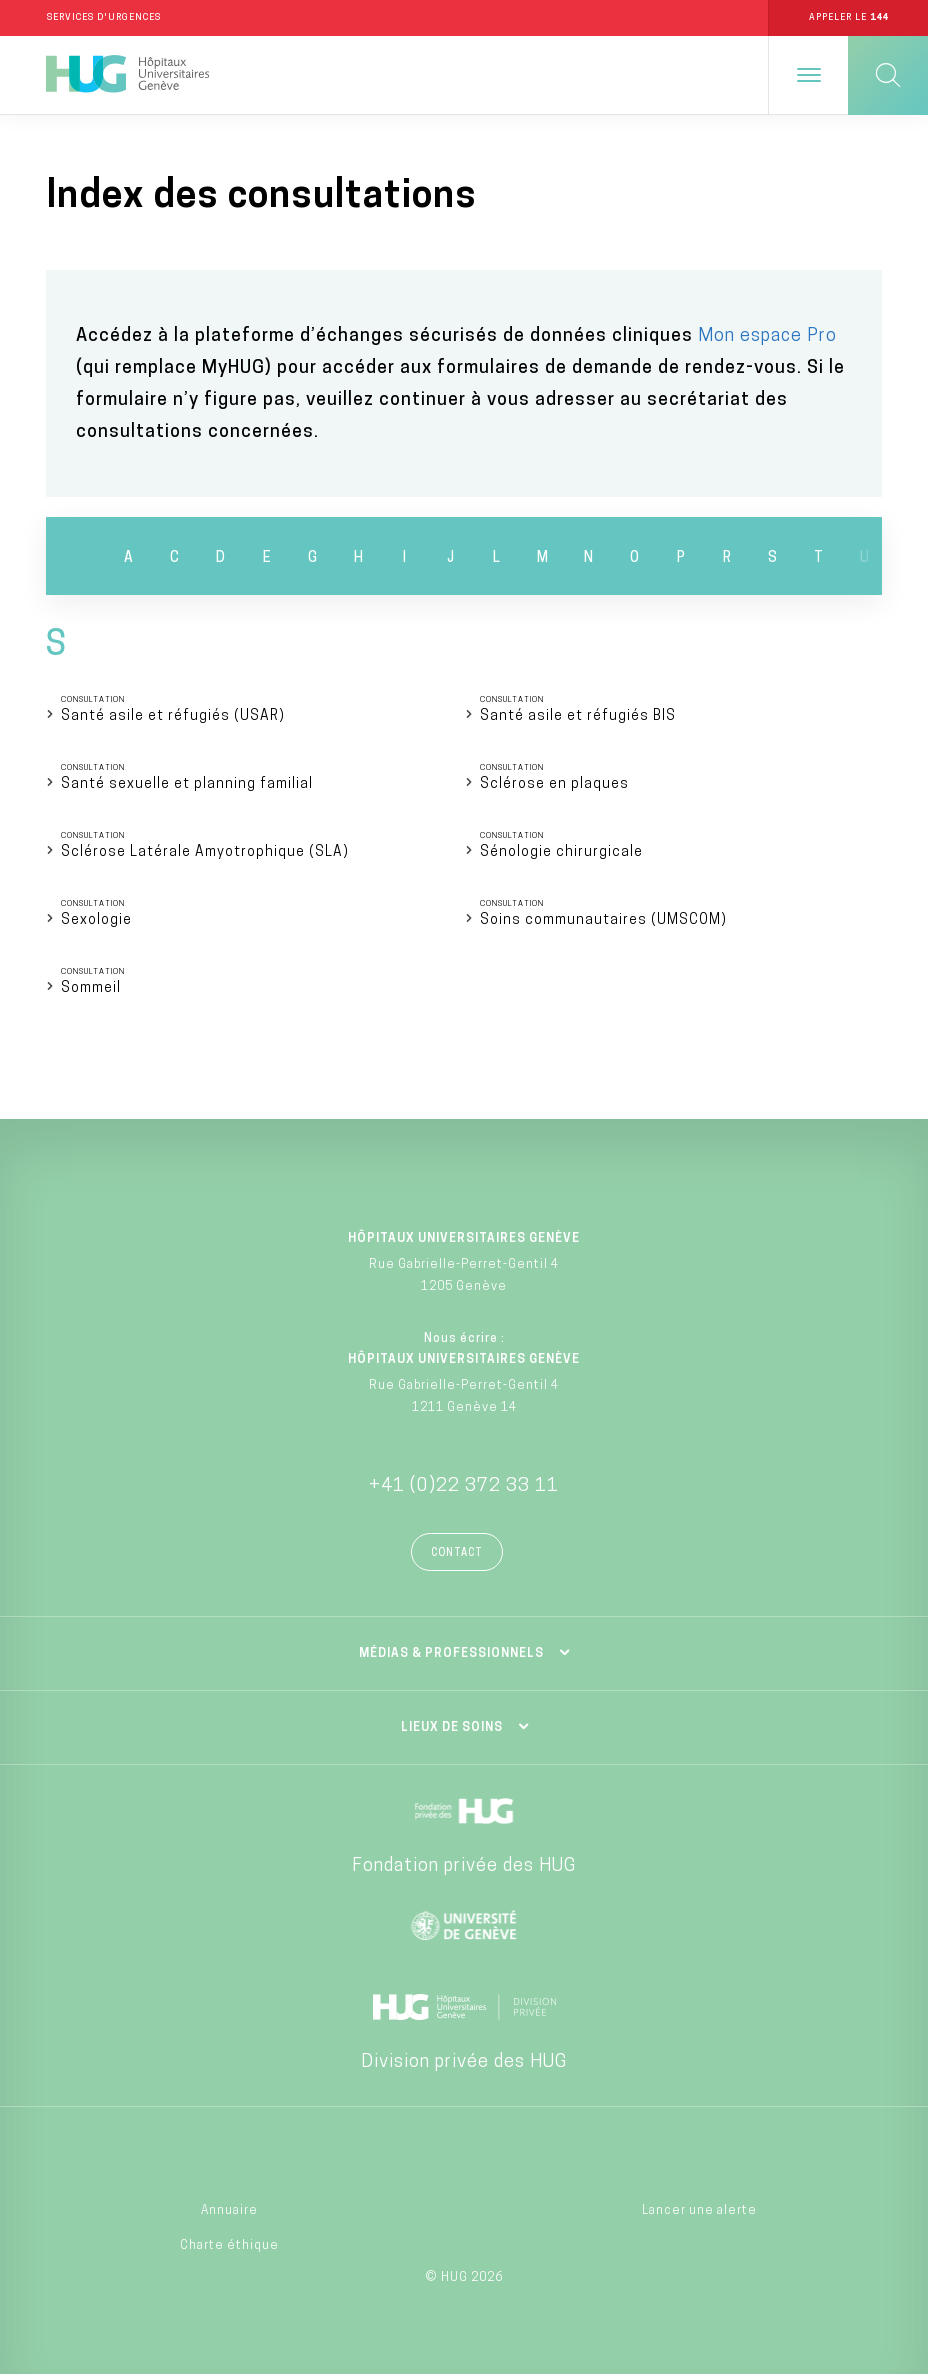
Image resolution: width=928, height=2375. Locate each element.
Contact (457, 1553)
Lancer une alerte (699, 2211)
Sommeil (91, 988)
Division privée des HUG (464, 2062)
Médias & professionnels (451, 1654)
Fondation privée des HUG (464, 1866)
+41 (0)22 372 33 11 (464, 1486)
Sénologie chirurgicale (561, 852)
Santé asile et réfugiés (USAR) (173, 716)
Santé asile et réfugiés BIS (578, 716)
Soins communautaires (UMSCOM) (603, 920)
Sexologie (96, 920)
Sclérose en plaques (554, 784)
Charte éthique (229, 2246)
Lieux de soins (452, 1728)
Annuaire (229, 2211)
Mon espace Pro (767, 336)
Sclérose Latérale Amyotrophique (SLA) (205, 852)
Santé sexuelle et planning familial (187, 784)
